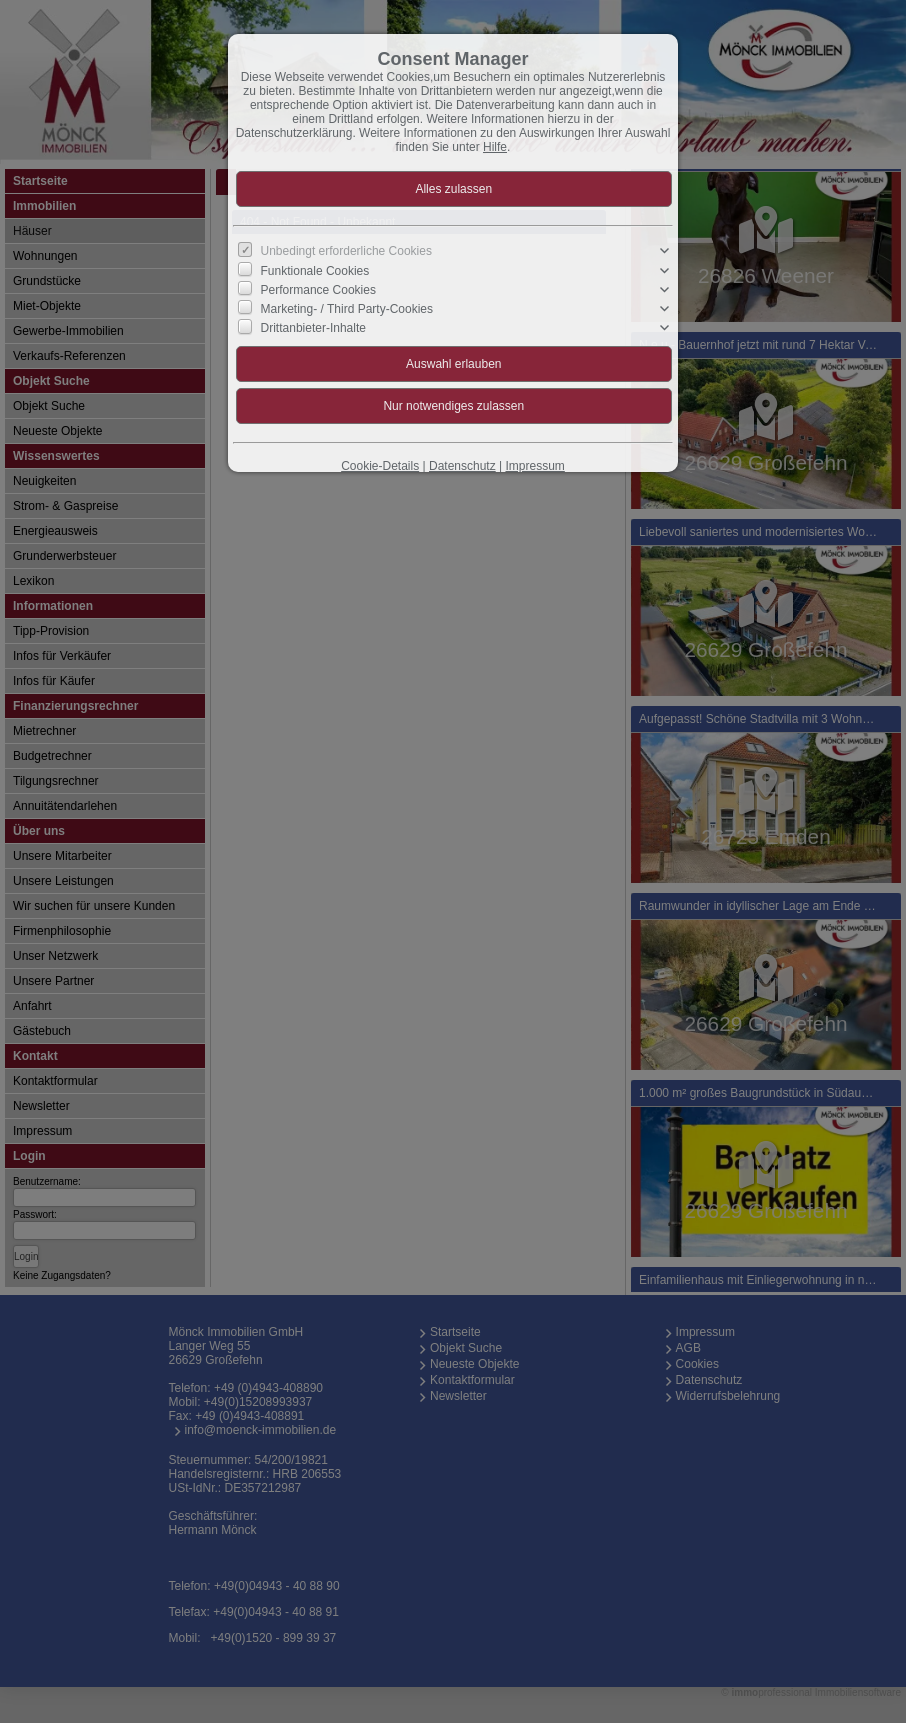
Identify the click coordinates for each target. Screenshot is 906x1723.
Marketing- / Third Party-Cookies (347, 309)
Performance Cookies (318, 290)
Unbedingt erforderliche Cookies (346, 251)
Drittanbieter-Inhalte (313, 328)
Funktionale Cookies (315, 270)
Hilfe (495, 147)
